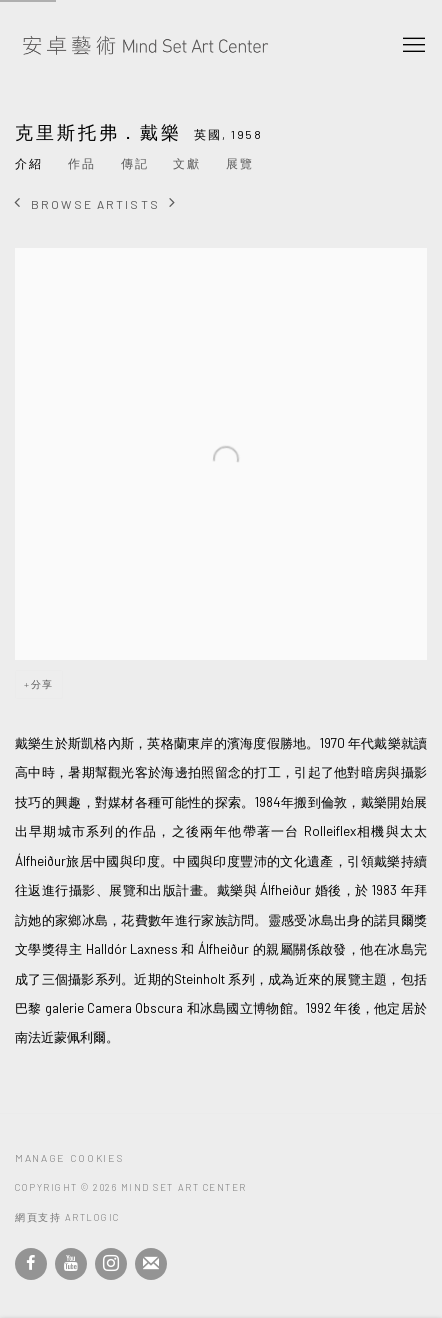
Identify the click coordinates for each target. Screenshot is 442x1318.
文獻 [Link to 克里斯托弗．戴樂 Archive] (187, 163)
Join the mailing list (151, 1264)
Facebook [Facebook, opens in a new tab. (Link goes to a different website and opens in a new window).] (31, 1264)
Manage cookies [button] (69, 1158)
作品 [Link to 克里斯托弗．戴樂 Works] (82, 163)
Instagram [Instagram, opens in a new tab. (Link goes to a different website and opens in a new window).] (111, 1264)
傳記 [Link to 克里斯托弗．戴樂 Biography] (135, 163)
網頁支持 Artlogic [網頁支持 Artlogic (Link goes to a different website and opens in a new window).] (67, 1217)
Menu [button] (412, 46)
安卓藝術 (145, 46)
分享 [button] (42, 684)
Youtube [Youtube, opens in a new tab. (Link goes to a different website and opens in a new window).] (71, 1264)
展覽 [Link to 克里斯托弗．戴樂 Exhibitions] (240, 163)
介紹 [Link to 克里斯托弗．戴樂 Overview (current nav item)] (29, 163)
